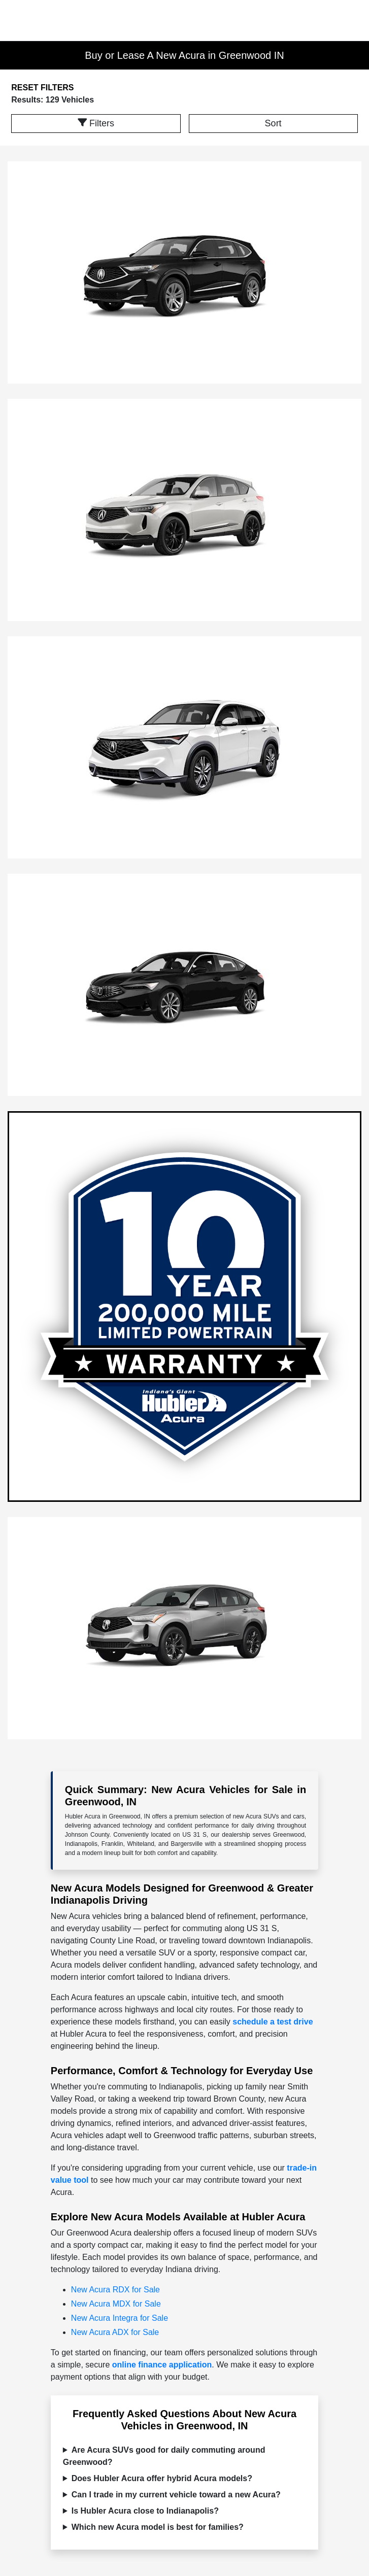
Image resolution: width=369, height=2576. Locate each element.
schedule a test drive (272, 2021)
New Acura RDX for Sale (115, 2289)
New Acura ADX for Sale (115, 2332)
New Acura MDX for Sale (116, 2303)
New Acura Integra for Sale (119, 2318)
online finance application (162, 2364)
